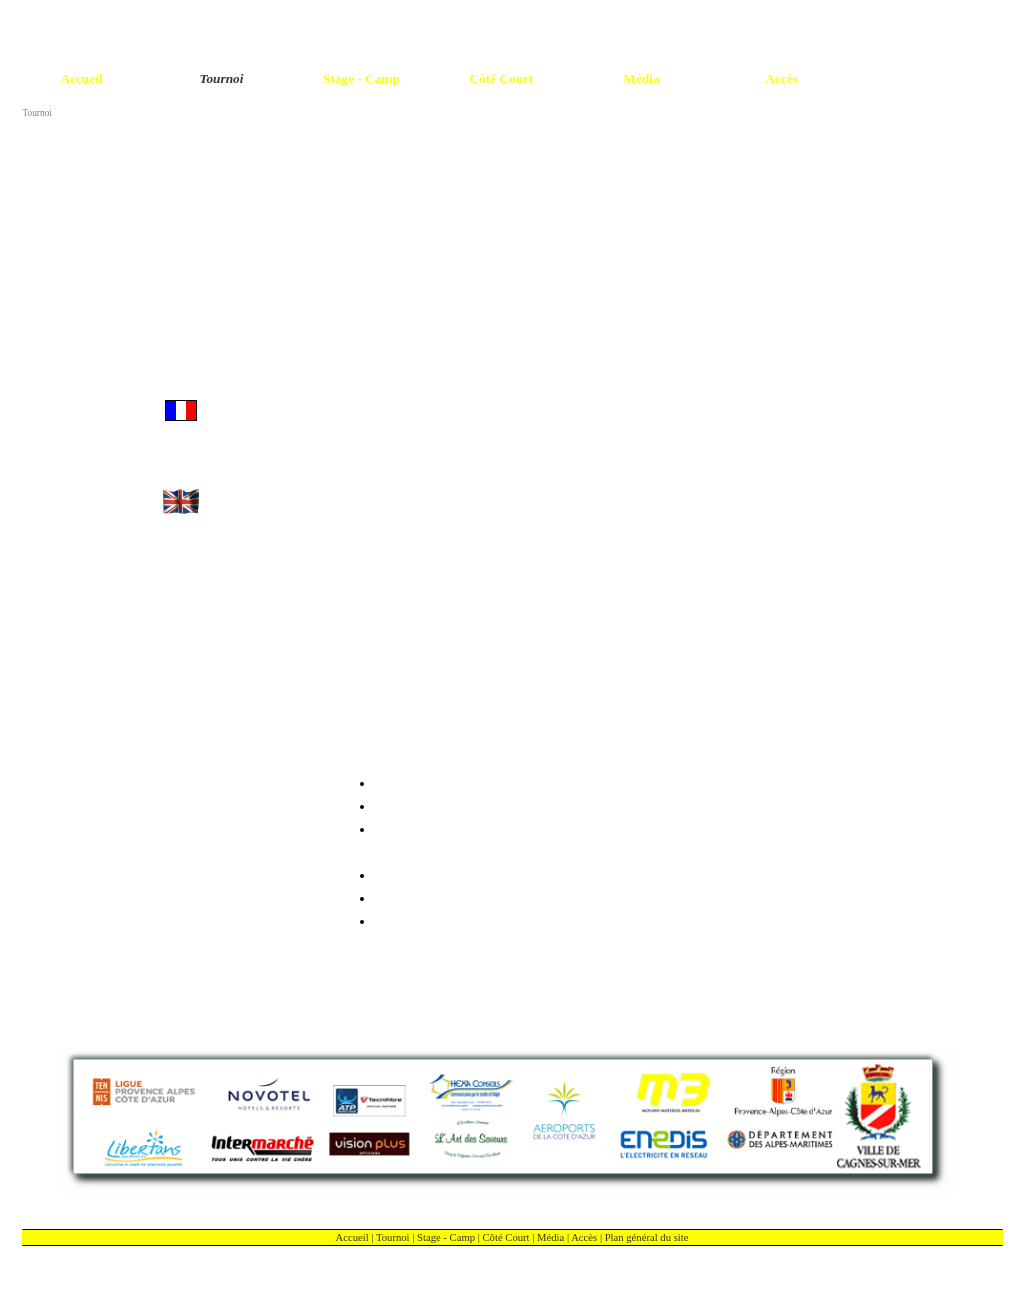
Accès (584, 1237)
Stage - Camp (446, 1237)
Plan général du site (647, 1237)
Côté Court (506, 1237)
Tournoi (393, 1237)
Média (550, 1237)
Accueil (352, 1237)
